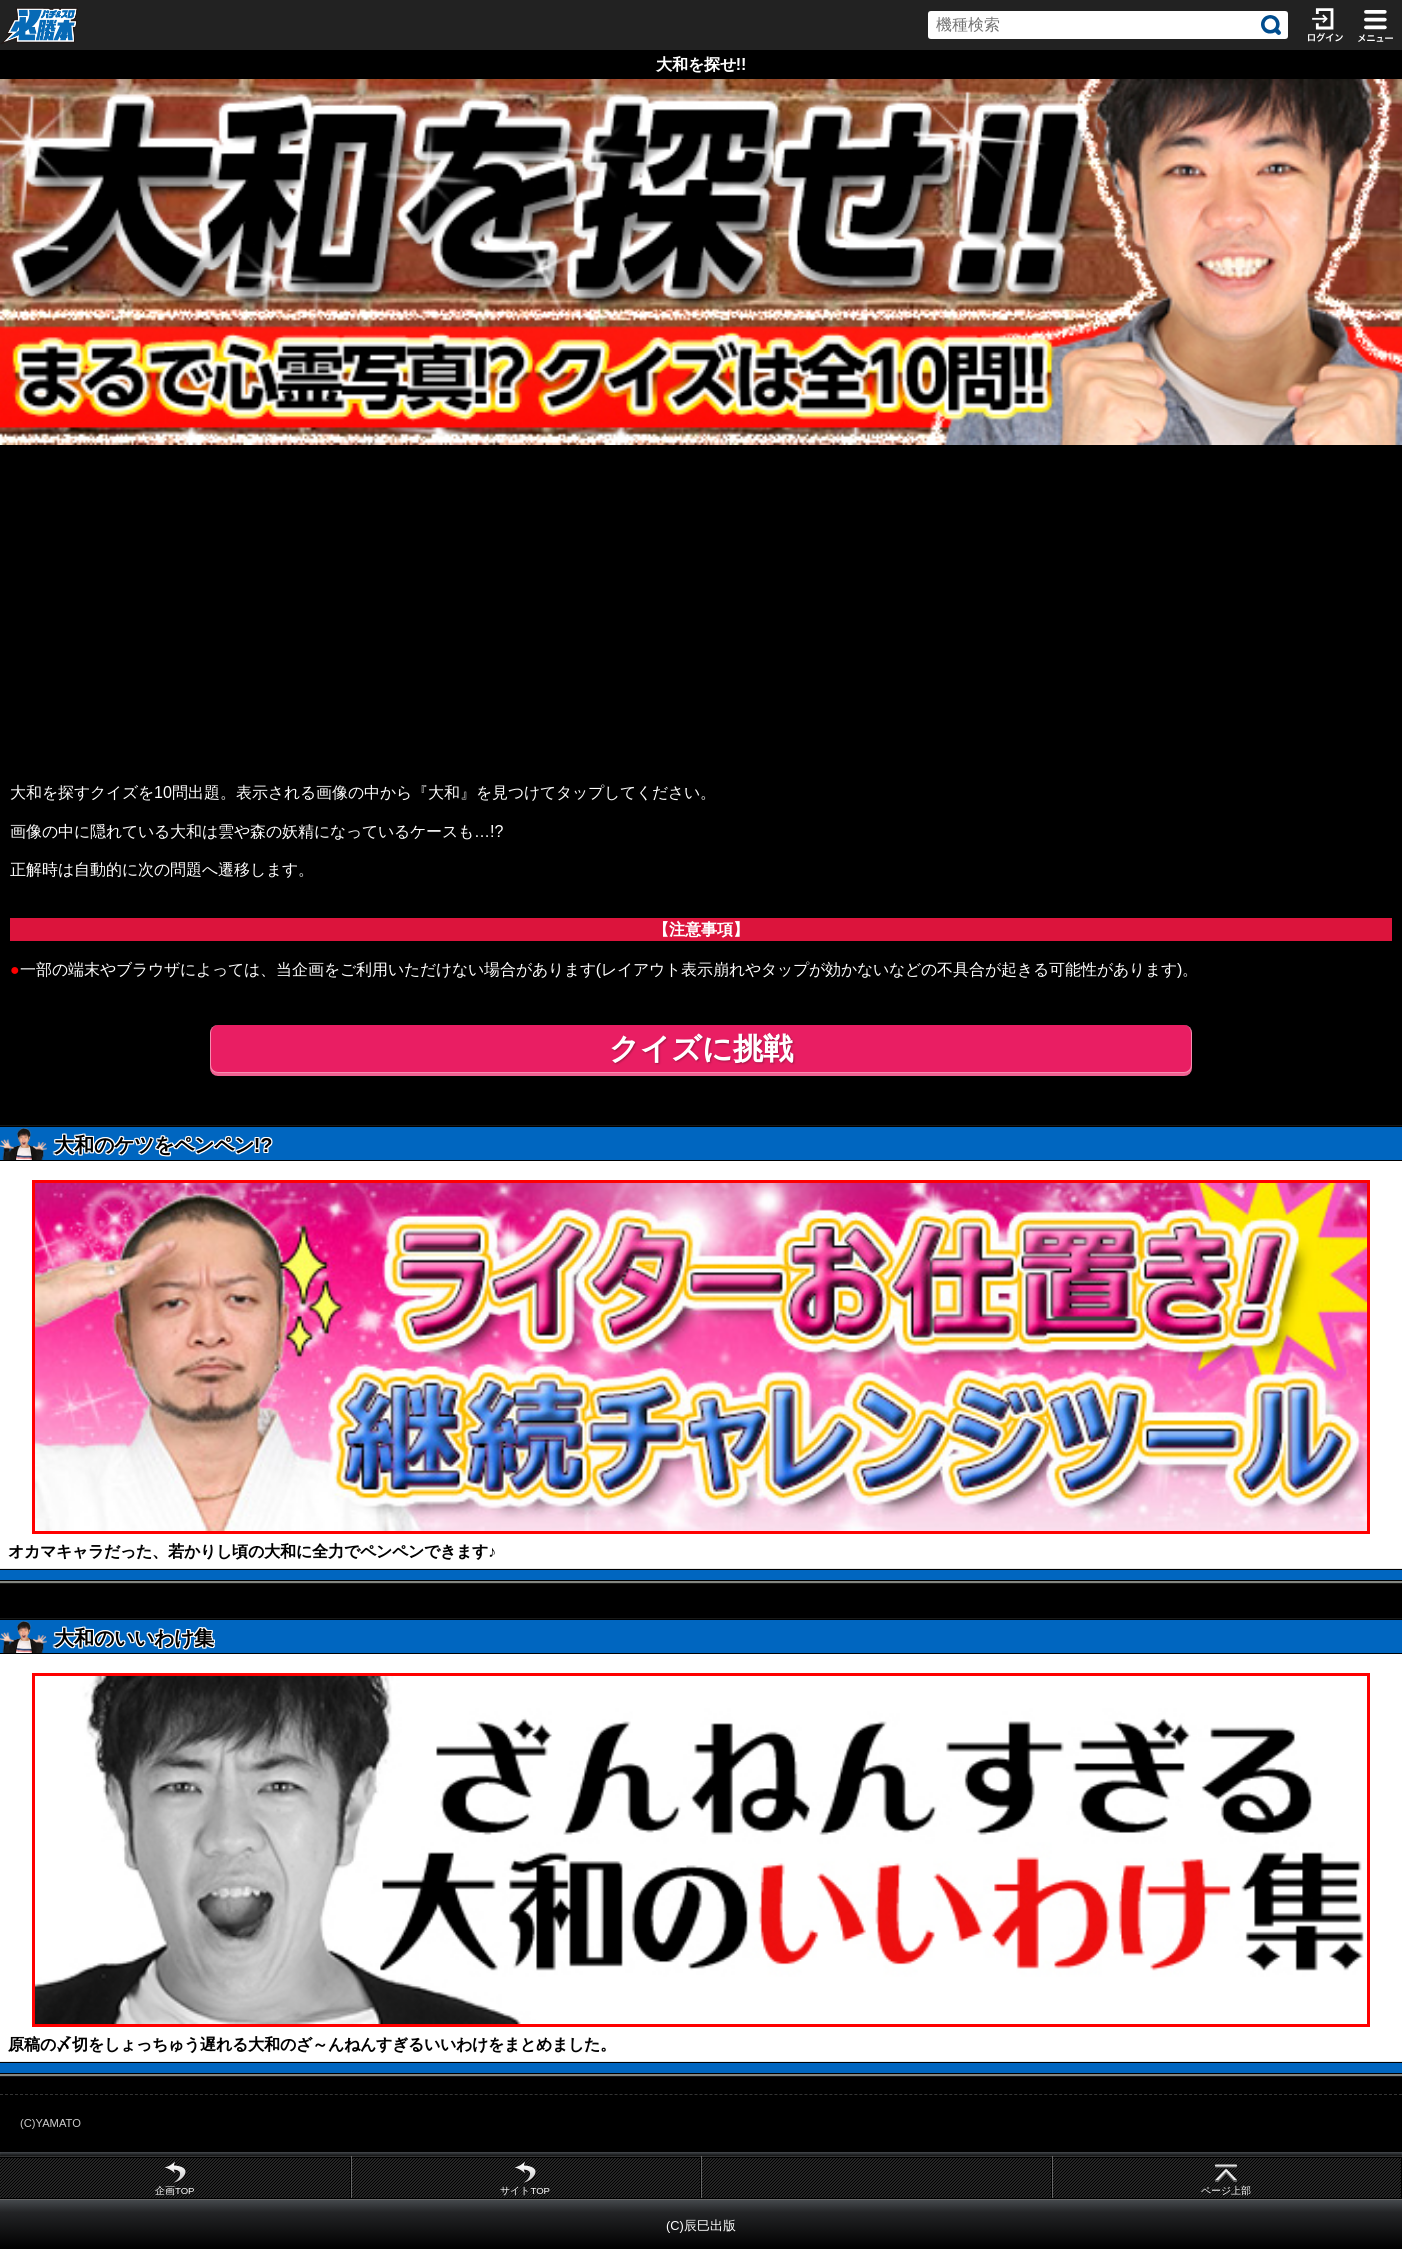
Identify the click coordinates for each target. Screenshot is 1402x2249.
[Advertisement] (701, 595)
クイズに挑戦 (701, 1048)
